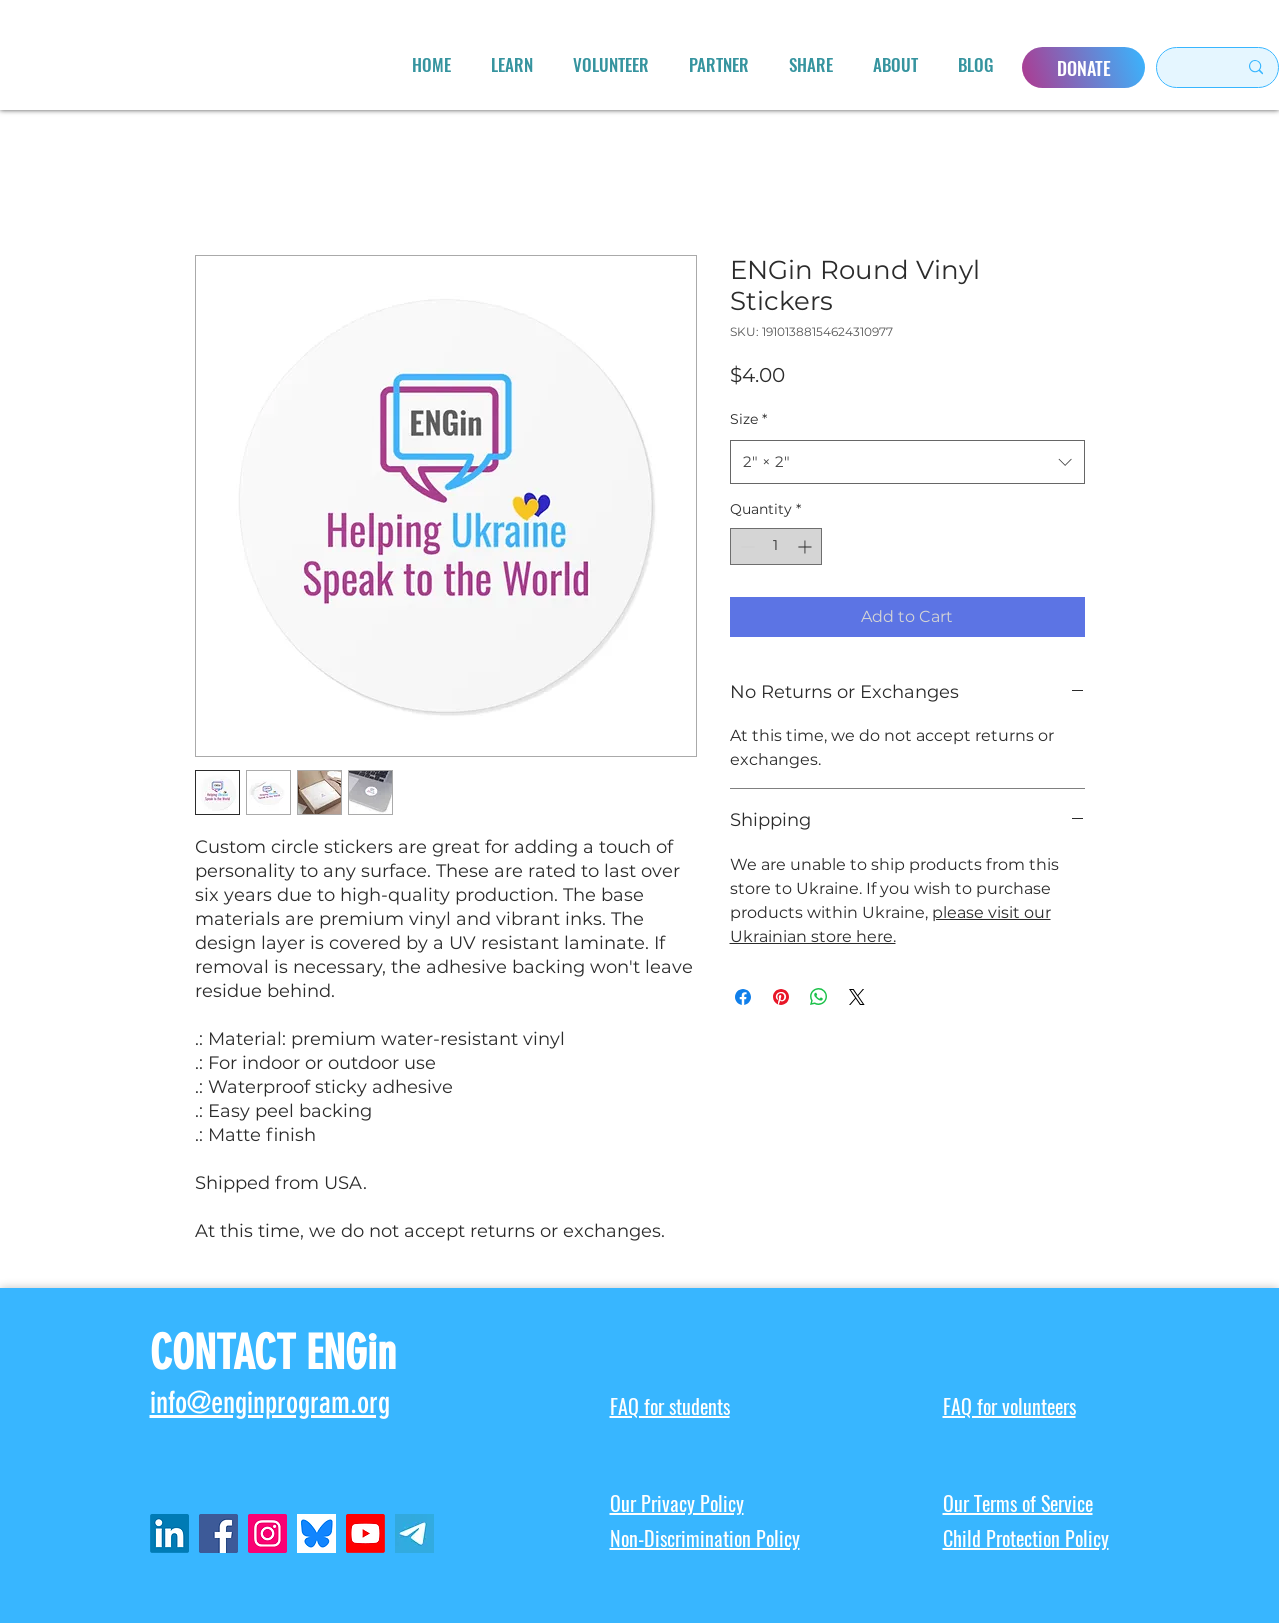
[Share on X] (857, 997)
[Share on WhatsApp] (819, 997)
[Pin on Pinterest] (781, 997)
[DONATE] (1083, 67)
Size (748, 419)
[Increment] (806, 546)
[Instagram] (267, 1533)
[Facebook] (218, 1533)
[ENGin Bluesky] (316, 1533)
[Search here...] (1188, 67)
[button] (512, 65)
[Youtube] (365, 1533)
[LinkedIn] (169, 1533)
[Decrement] (745, 546)
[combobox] (907, 462)
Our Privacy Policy (677, 1503)
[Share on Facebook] (743, 997)
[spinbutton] (776, 546)
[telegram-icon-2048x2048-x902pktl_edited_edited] (414, 1533)
